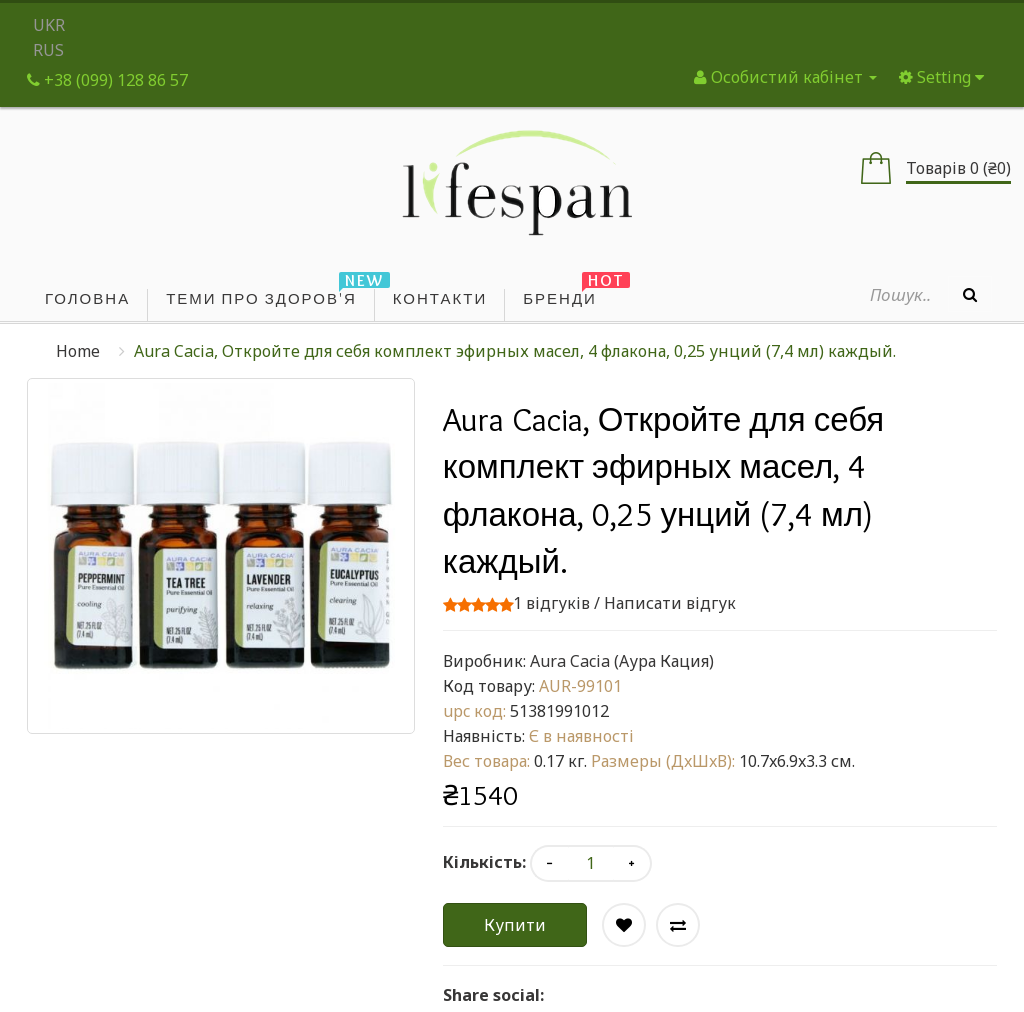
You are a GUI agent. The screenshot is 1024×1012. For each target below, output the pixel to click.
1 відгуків (551, 603)
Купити (515, 925)
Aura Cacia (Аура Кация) (622, 661)
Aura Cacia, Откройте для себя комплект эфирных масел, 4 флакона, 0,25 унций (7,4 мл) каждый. (515, 351)
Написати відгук (670, 603)
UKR (49, 25)
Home (78, 351)
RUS (48, 50)
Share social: (493, 995)
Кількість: (484, 862)
